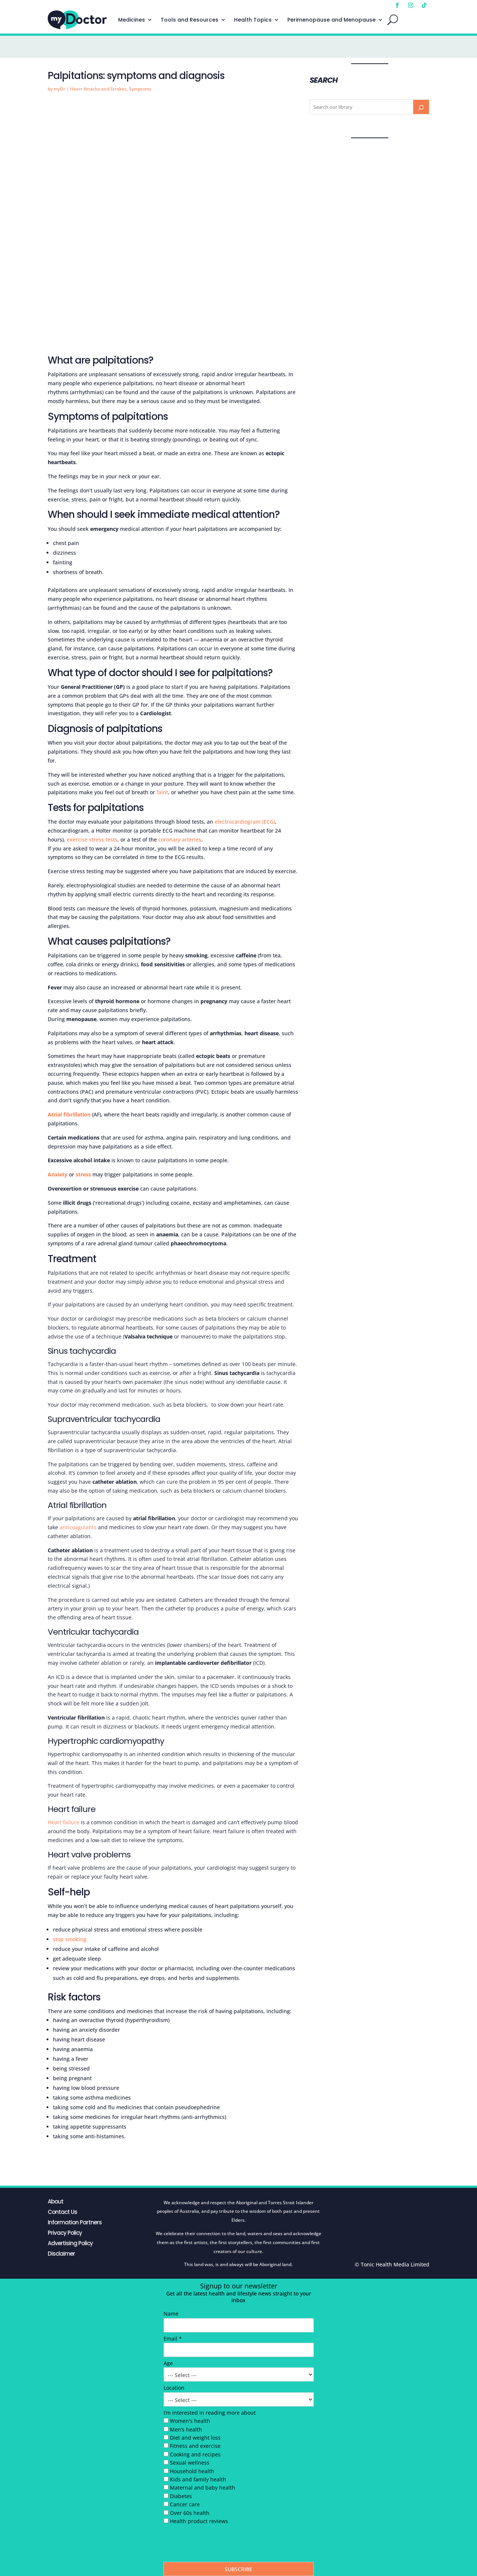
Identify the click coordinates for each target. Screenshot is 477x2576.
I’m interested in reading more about (210, 2412)
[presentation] (220, 2545)
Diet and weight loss (195, 2437)
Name (171, 2313)
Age (168, 2363)
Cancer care (185, 2504)
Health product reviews (199, 2521)
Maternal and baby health (202, 2487)
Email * (173, 2338)
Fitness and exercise (195, 2445)
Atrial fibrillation (69, 1114)
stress (83, 1174)
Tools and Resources (189, 19)
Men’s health (186, 2429)
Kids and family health (198, 2479)
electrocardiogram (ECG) (245, 821)
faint (162, 792)
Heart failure (63, 1822)
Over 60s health (189, 2512)
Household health (192, 2471)
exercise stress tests (92, 839)
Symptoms (140, 89)
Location (174, 2387)
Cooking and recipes (195, 2454)
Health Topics (253, 19)
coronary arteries (179, 839)
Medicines (131, 19)
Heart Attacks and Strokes (98, 89)
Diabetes (181, 2496)
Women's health (190, 2420)
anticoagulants (78, 1527)
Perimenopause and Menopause (331, 19)
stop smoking (69, 1939)
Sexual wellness (189, 2462)
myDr (59, 89)
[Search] (421, 106)
